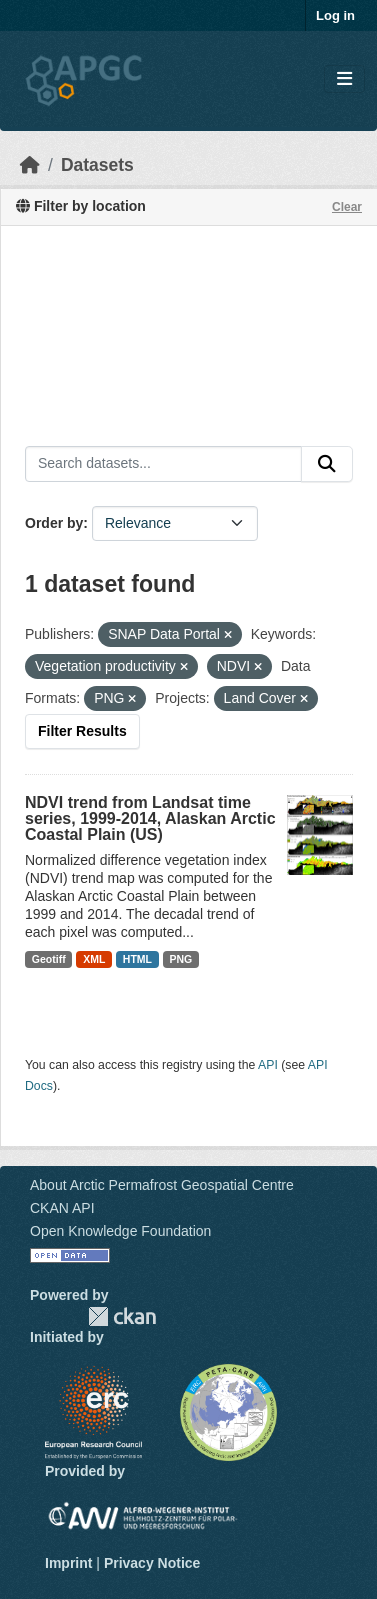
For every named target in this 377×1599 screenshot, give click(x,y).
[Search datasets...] (163, 464)
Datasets (97, 165)
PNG (181, 959)
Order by (54, 523)
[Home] (30, 165)
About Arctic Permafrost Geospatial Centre (162, 1185)
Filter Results (82, 731)
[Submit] (327, 464)
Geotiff (49, 959)
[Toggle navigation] (344, 79)
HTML (137, 959)
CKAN (122, 1316)
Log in (335, 15)
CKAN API (62, 1208)
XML (94, 959)
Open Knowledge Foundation (120, 1231)
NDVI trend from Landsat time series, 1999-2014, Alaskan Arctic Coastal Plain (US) (150, 818)
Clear (347, 207)
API (268, 1065)
